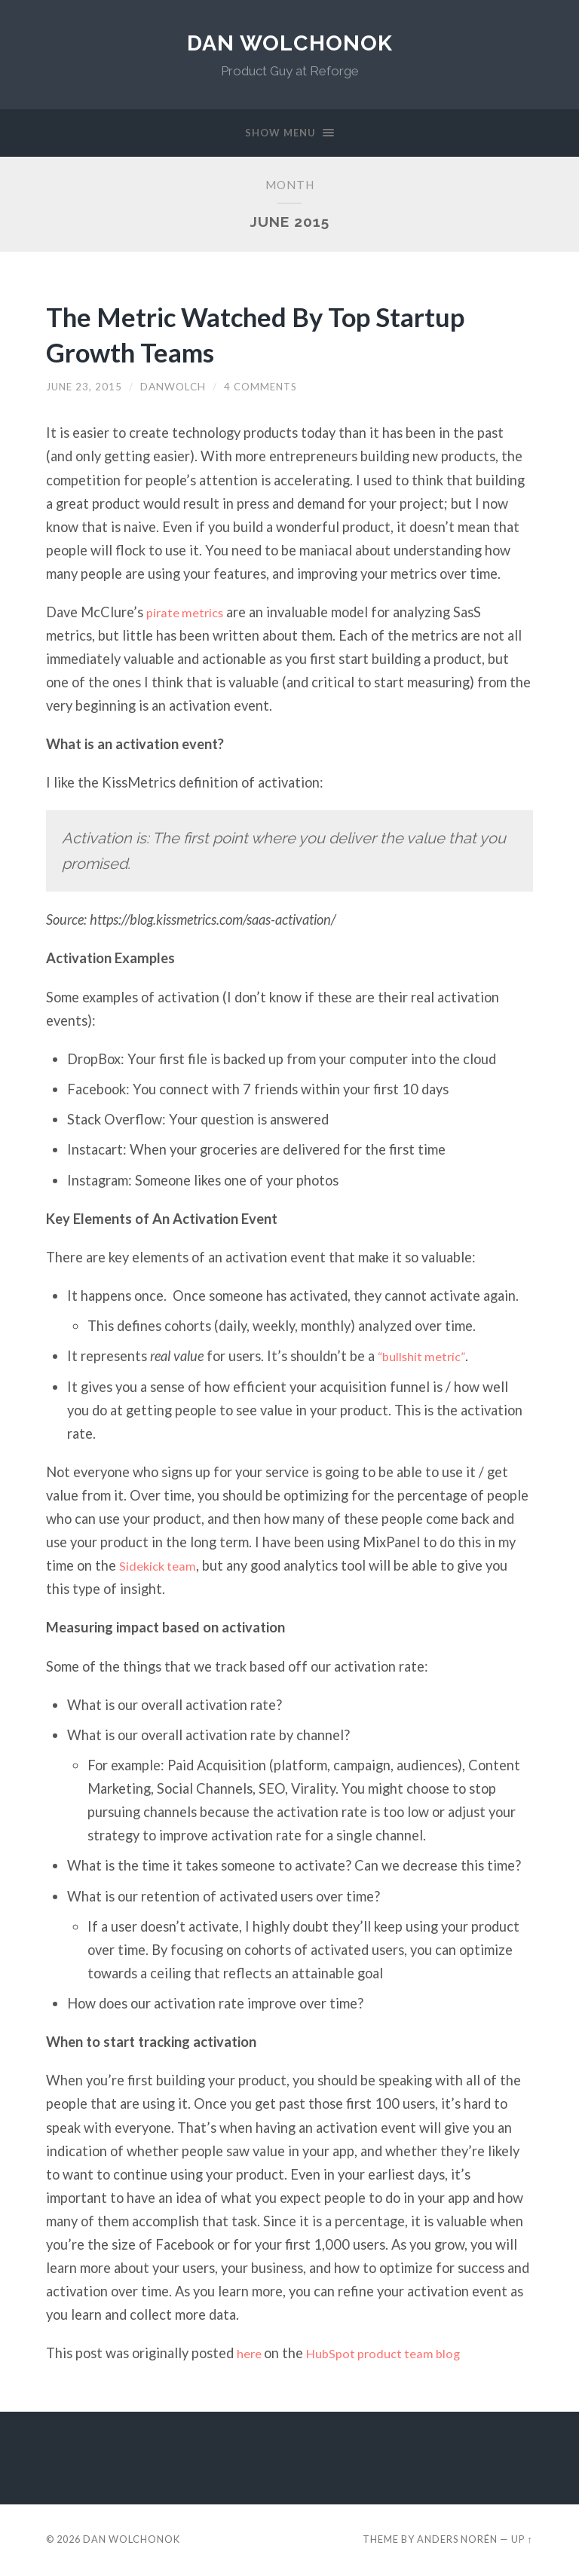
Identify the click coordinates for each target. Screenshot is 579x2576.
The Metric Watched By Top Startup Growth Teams (282, 334)
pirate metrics (189, 613)
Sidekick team (161, 1567)
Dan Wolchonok (289, 43)
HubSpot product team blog (394, 2355)
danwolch (174, 388)
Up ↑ (521, 2541)
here (252, 2355)
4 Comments (262, 388)
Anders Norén (457, 2541)
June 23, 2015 (84, 388)
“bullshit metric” (427, 1358)
